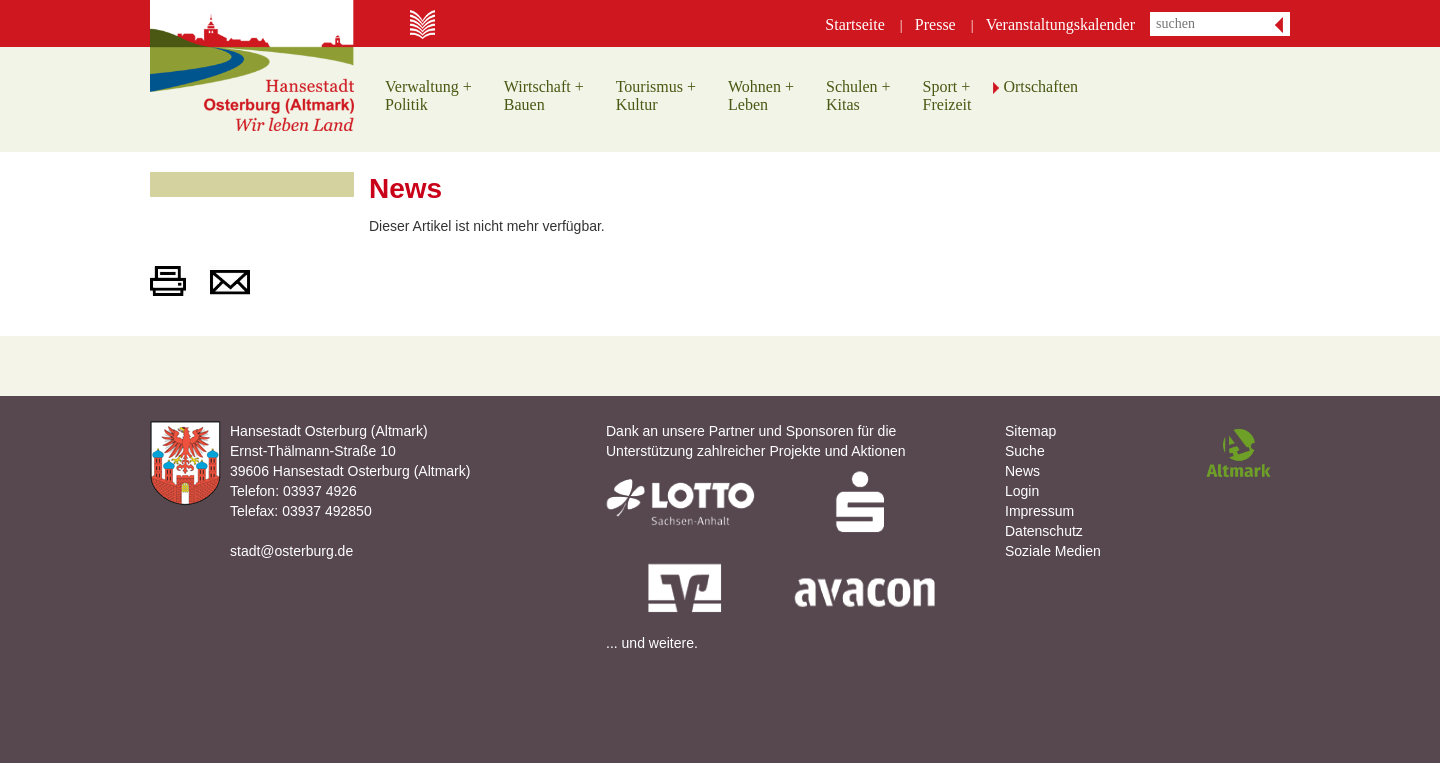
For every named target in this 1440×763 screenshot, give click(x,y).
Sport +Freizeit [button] (947, 95)
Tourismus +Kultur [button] (656, 95)
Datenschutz (1044, 531)
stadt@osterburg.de (291, 551)
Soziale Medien (1053, 551)
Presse (935, 24)
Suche (1025, 451)
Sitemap (1030, 431)
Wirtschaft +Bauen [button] (544, 95)
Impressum (1039, 511)
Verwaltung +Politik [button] (428, 95)
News (1022, 471)
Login (1022, 491)
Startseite (855, 24)
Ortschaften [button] (1040, 86)
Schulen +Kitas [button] (858, 95)
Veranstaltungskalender (1060, 24)
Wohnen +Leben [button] (761, 95)
